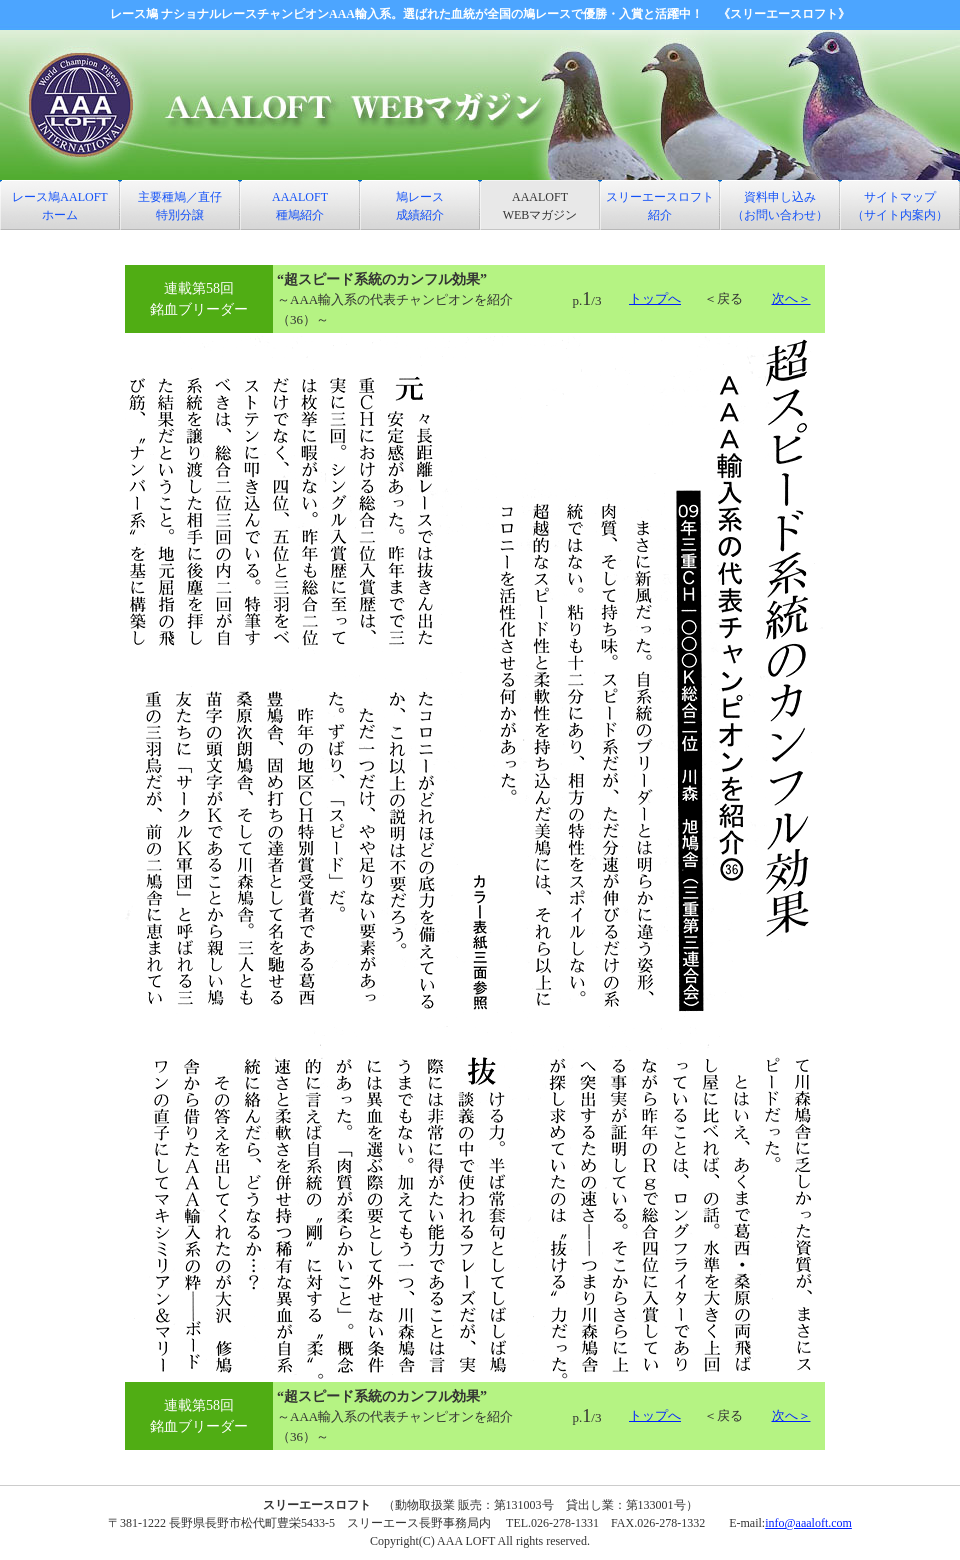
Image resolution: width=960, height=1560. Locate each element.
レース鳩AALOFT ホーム (59, 206)
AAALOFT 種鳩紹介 (300, 206)
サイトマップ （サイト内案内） (900, 206)
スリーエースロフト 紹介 (660, 206)
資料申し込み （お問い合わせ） (780, 206)
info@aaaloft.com (808, 1523)
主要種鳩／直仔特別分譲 (180, 206)
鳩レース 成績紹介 (420, 206)
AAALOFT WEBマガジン (540, 206)
